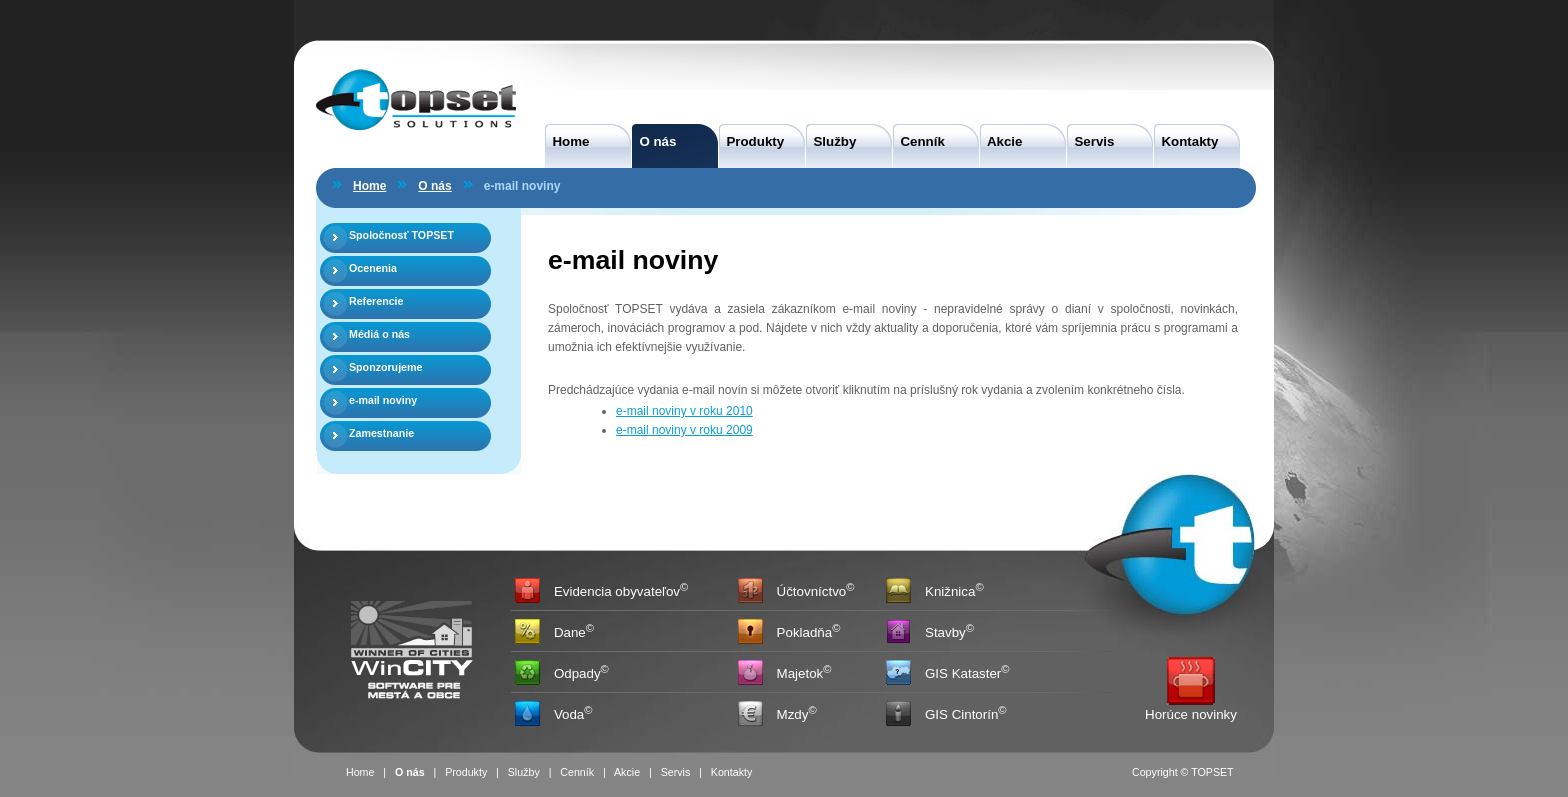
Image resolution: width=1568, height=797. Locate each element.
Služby (831, 141)
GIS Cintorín (961, 715)
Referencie (376, 301)
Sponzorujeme (385, 367)
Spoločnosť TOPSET (401, 235)
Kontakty (1186, 141)
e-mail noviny (383, 400)
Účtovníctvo (812, 592)
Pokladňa (805, 633)
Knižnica (950, 592)
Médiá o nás (379, 334)
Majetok (800, 674)
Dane (570, 633)
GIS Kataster (963, 674)
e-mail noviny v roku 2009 (684, 430)
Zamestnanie (381, 433)
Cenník (919, 141)
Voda (569, 715)
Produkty (751, 141)
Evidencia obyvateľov (617, 592)
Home (567, 141)
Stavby (945, 633)
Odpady (577, 674)
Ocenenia (373, 268)
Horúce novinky (1191, 714)
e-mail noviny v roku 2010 (684, 411)
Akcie (1001, 141)
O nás (654, 141)
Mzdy (793, 715)
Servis (1090, 141)
